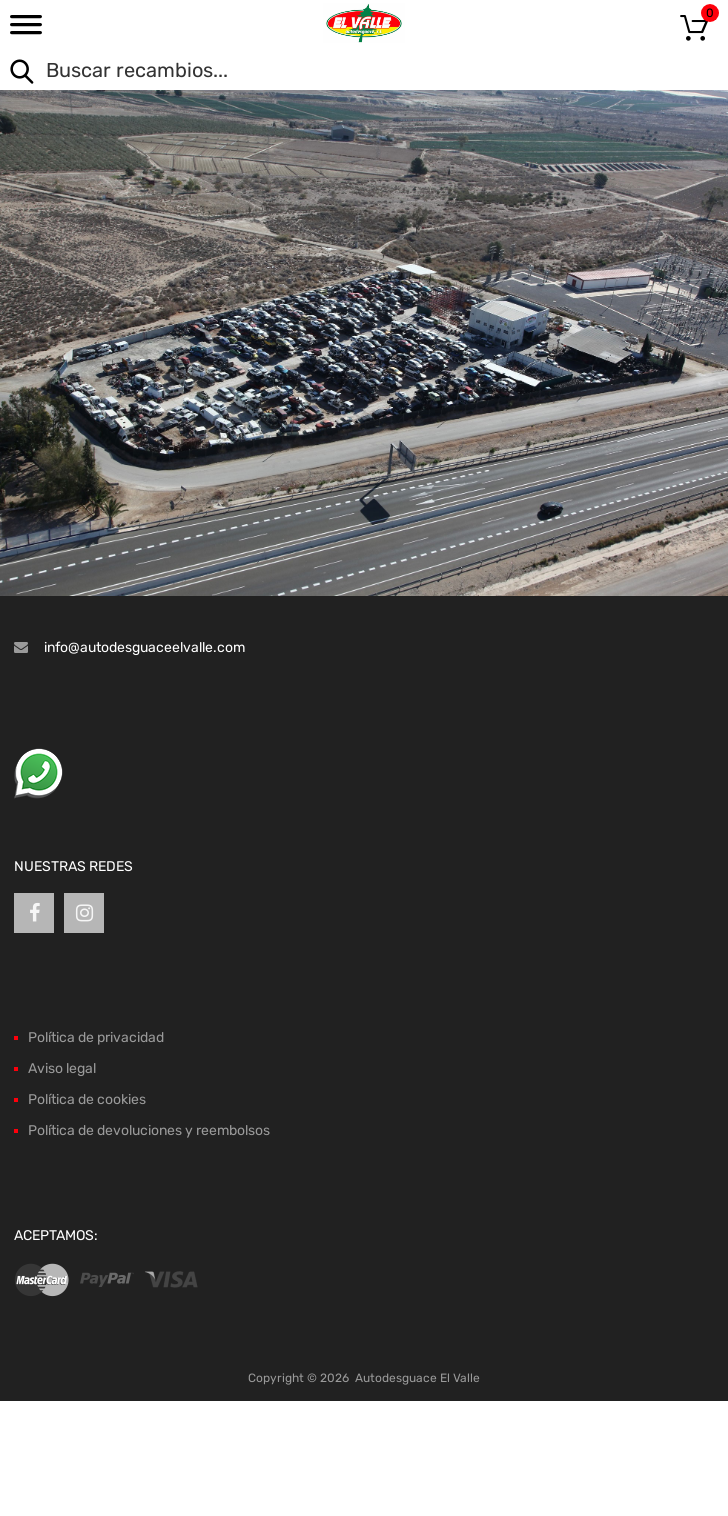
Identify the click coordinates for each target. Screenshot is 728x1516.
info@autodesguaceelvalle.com (144, 647)
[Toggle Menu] (26, 31)
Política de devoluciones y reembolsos (149, 1130)
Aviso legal (62, 1068)
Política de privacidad (96, 1037)
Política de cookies (87, 1099)
